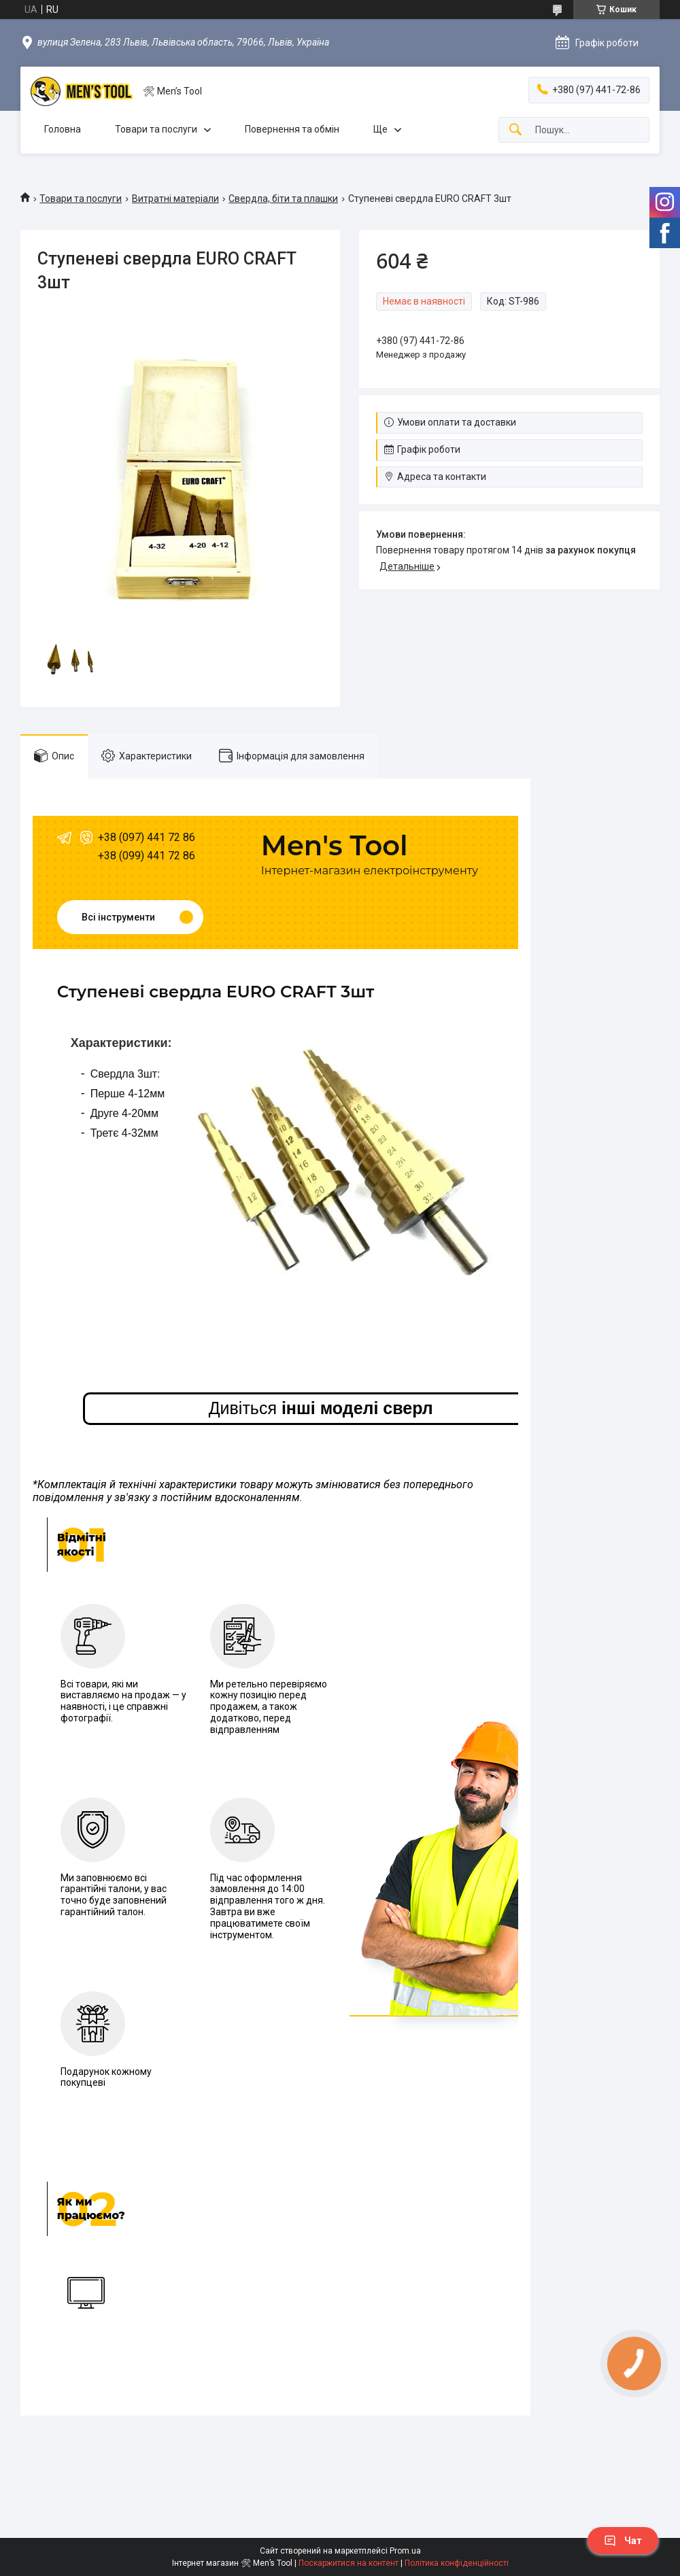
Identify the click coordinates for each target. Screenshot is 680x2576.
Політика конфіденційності (457, 2563)
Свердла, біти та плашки (283, 198)
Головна (62, 129)
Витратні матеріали (175, 198)
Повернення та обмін (292, 129)
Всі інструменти (118, 917)
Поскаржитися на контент (348, 2563)
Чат (623, 2541)
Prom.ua (405, 2551)
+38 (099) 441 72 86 (146, 855)
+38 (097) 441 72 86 (146, 837)
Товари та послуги (156, 129)
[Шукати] (515, 130)
